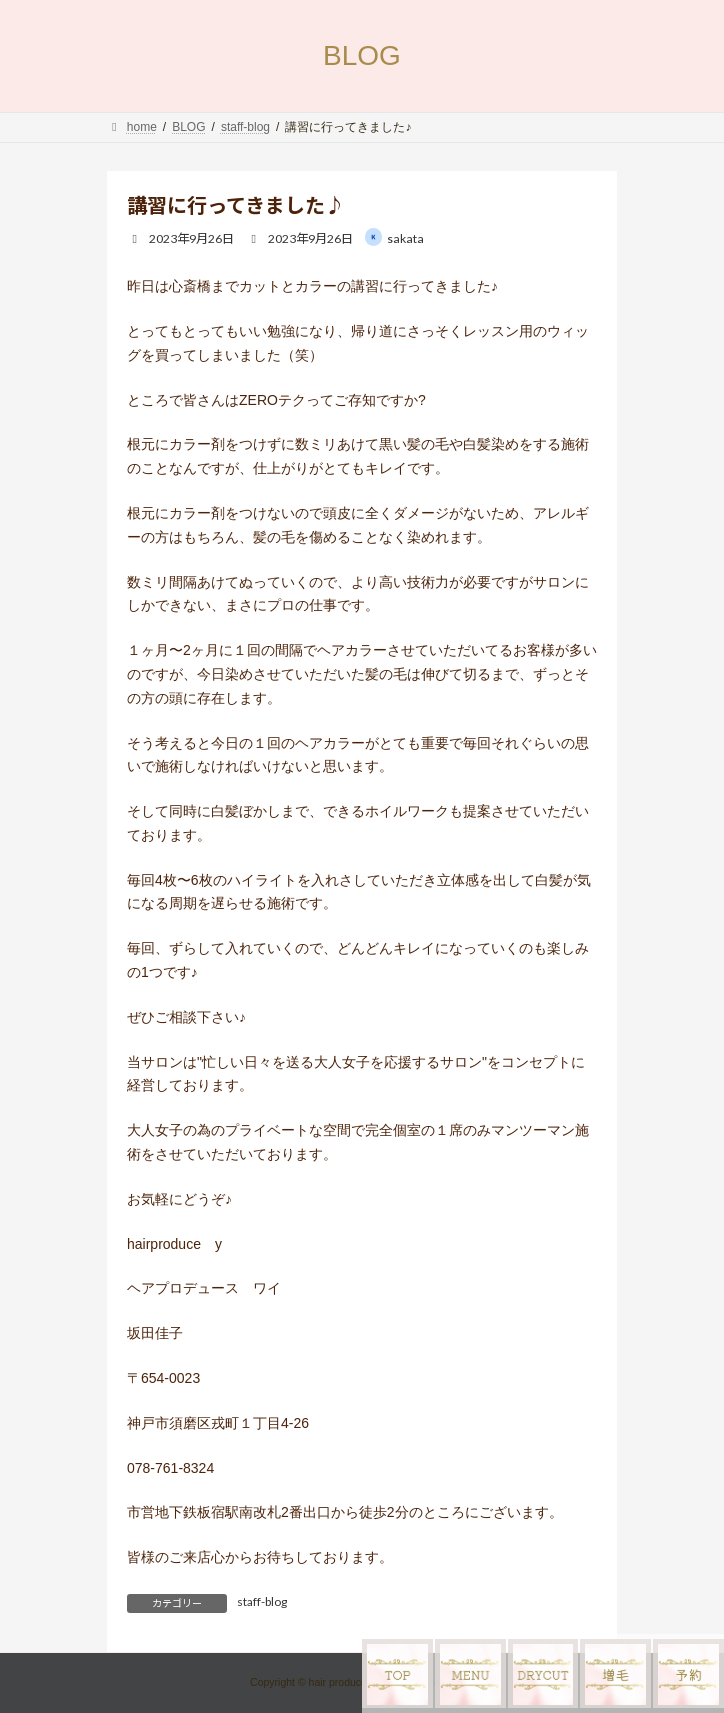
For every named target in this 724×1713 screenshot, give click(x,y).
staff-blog (262, 1601)
